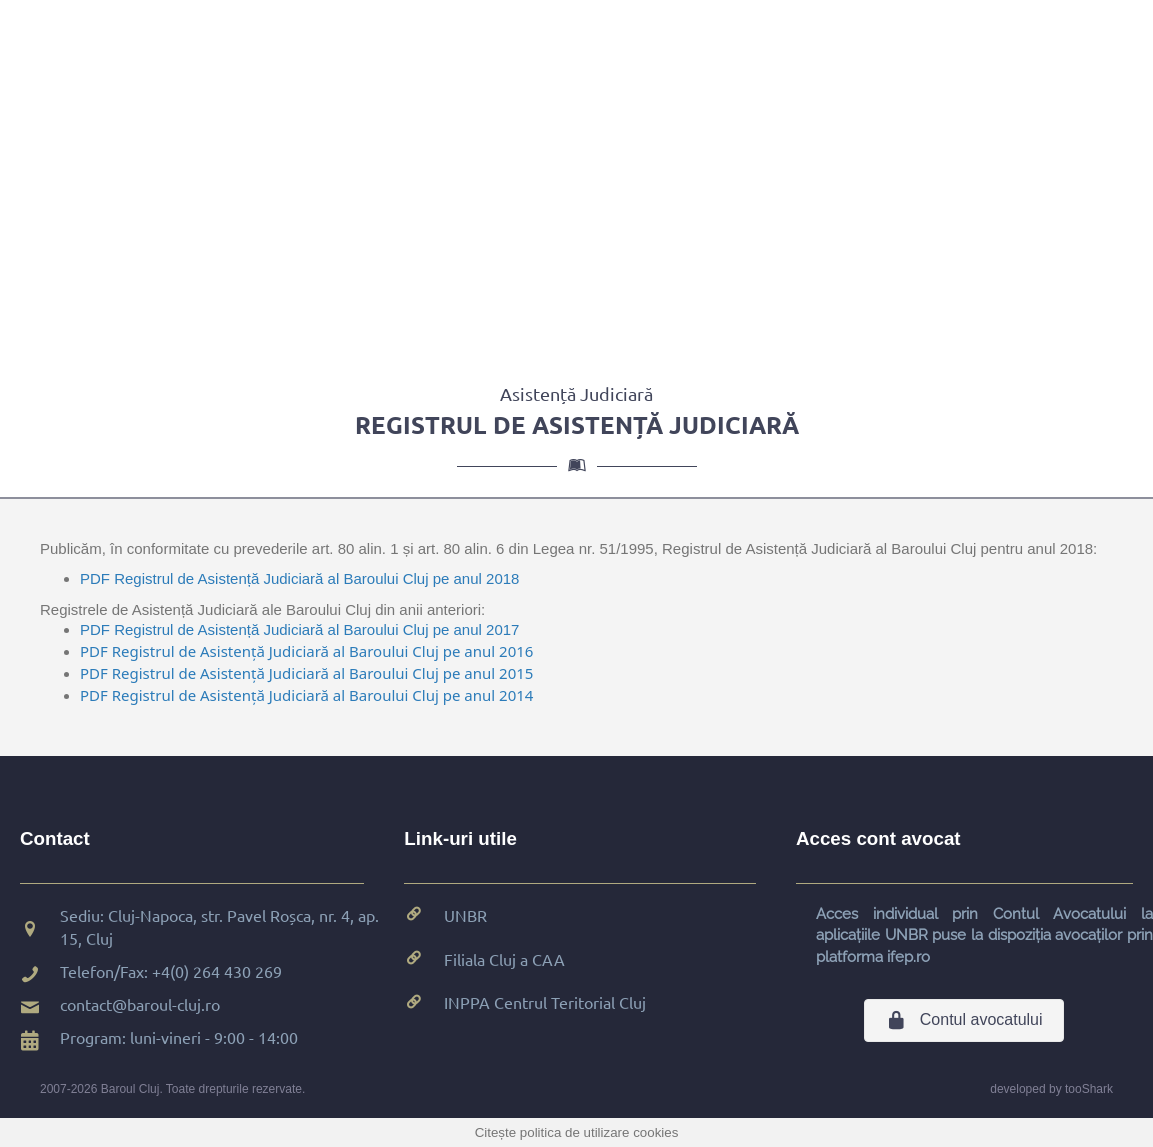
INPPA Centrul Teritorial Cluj (545, 1002)
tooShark (1089, 1089)
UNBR (465, 915)
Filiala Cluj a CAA (504, 959)
